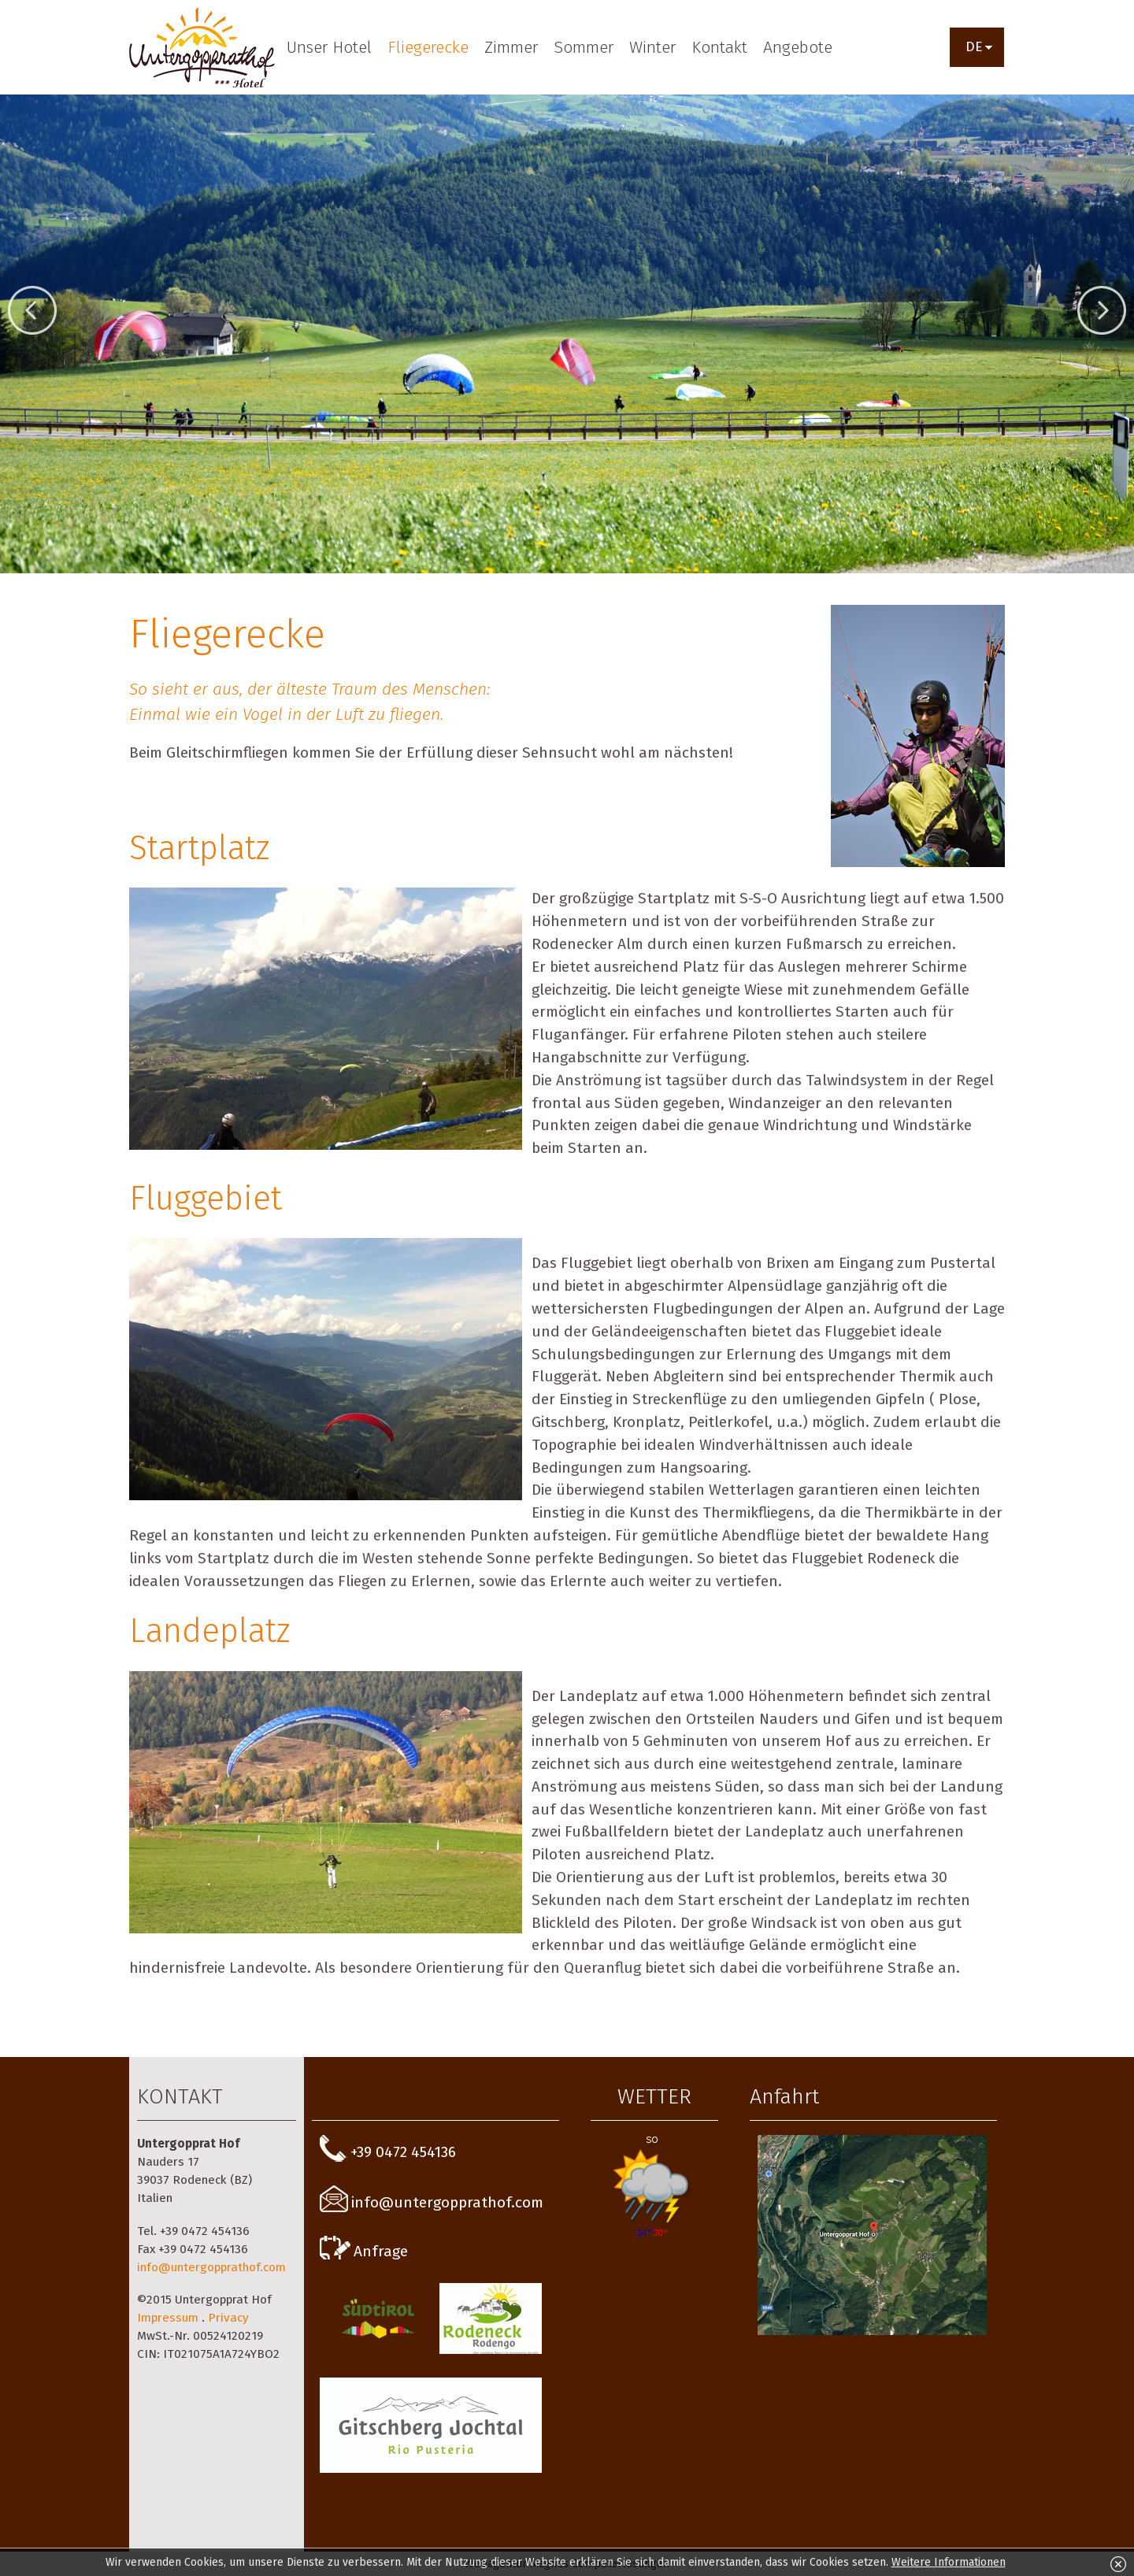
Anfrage (364, 2251)
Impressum (167, 2318)
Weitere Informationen (948, 2562)
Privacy (228, 2318)
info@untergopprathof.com (211, 2267)
